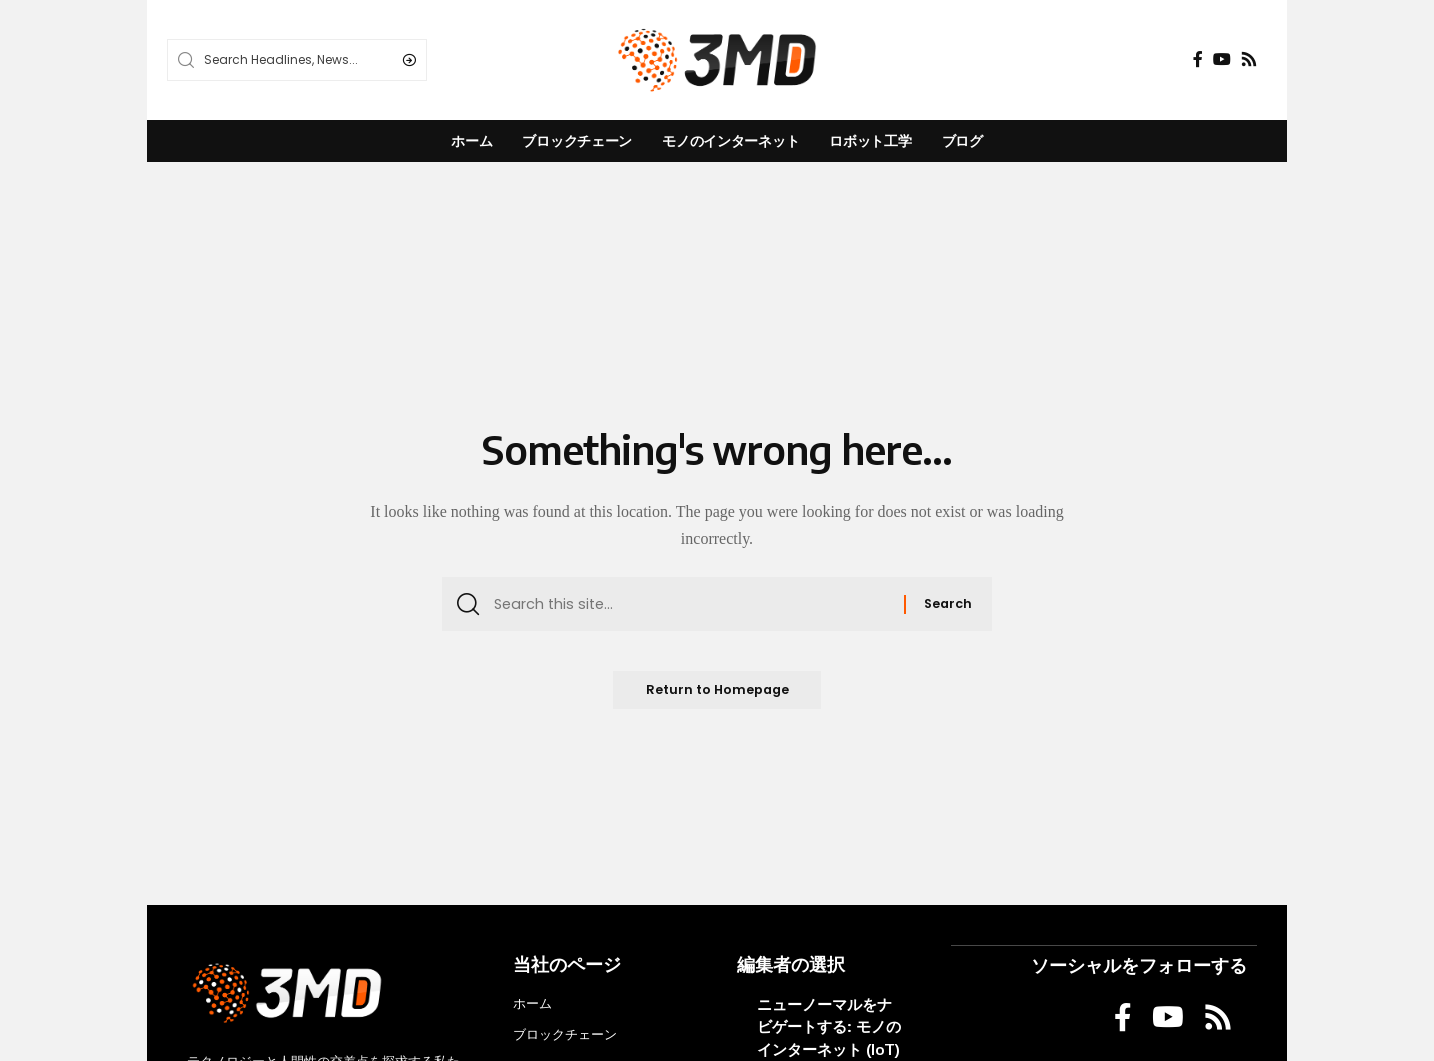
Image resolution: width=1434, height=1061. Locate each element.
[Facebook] (1198, 59)
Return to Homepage (717, 694)
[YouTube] (1222, 59)
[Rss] (1249, 59)
